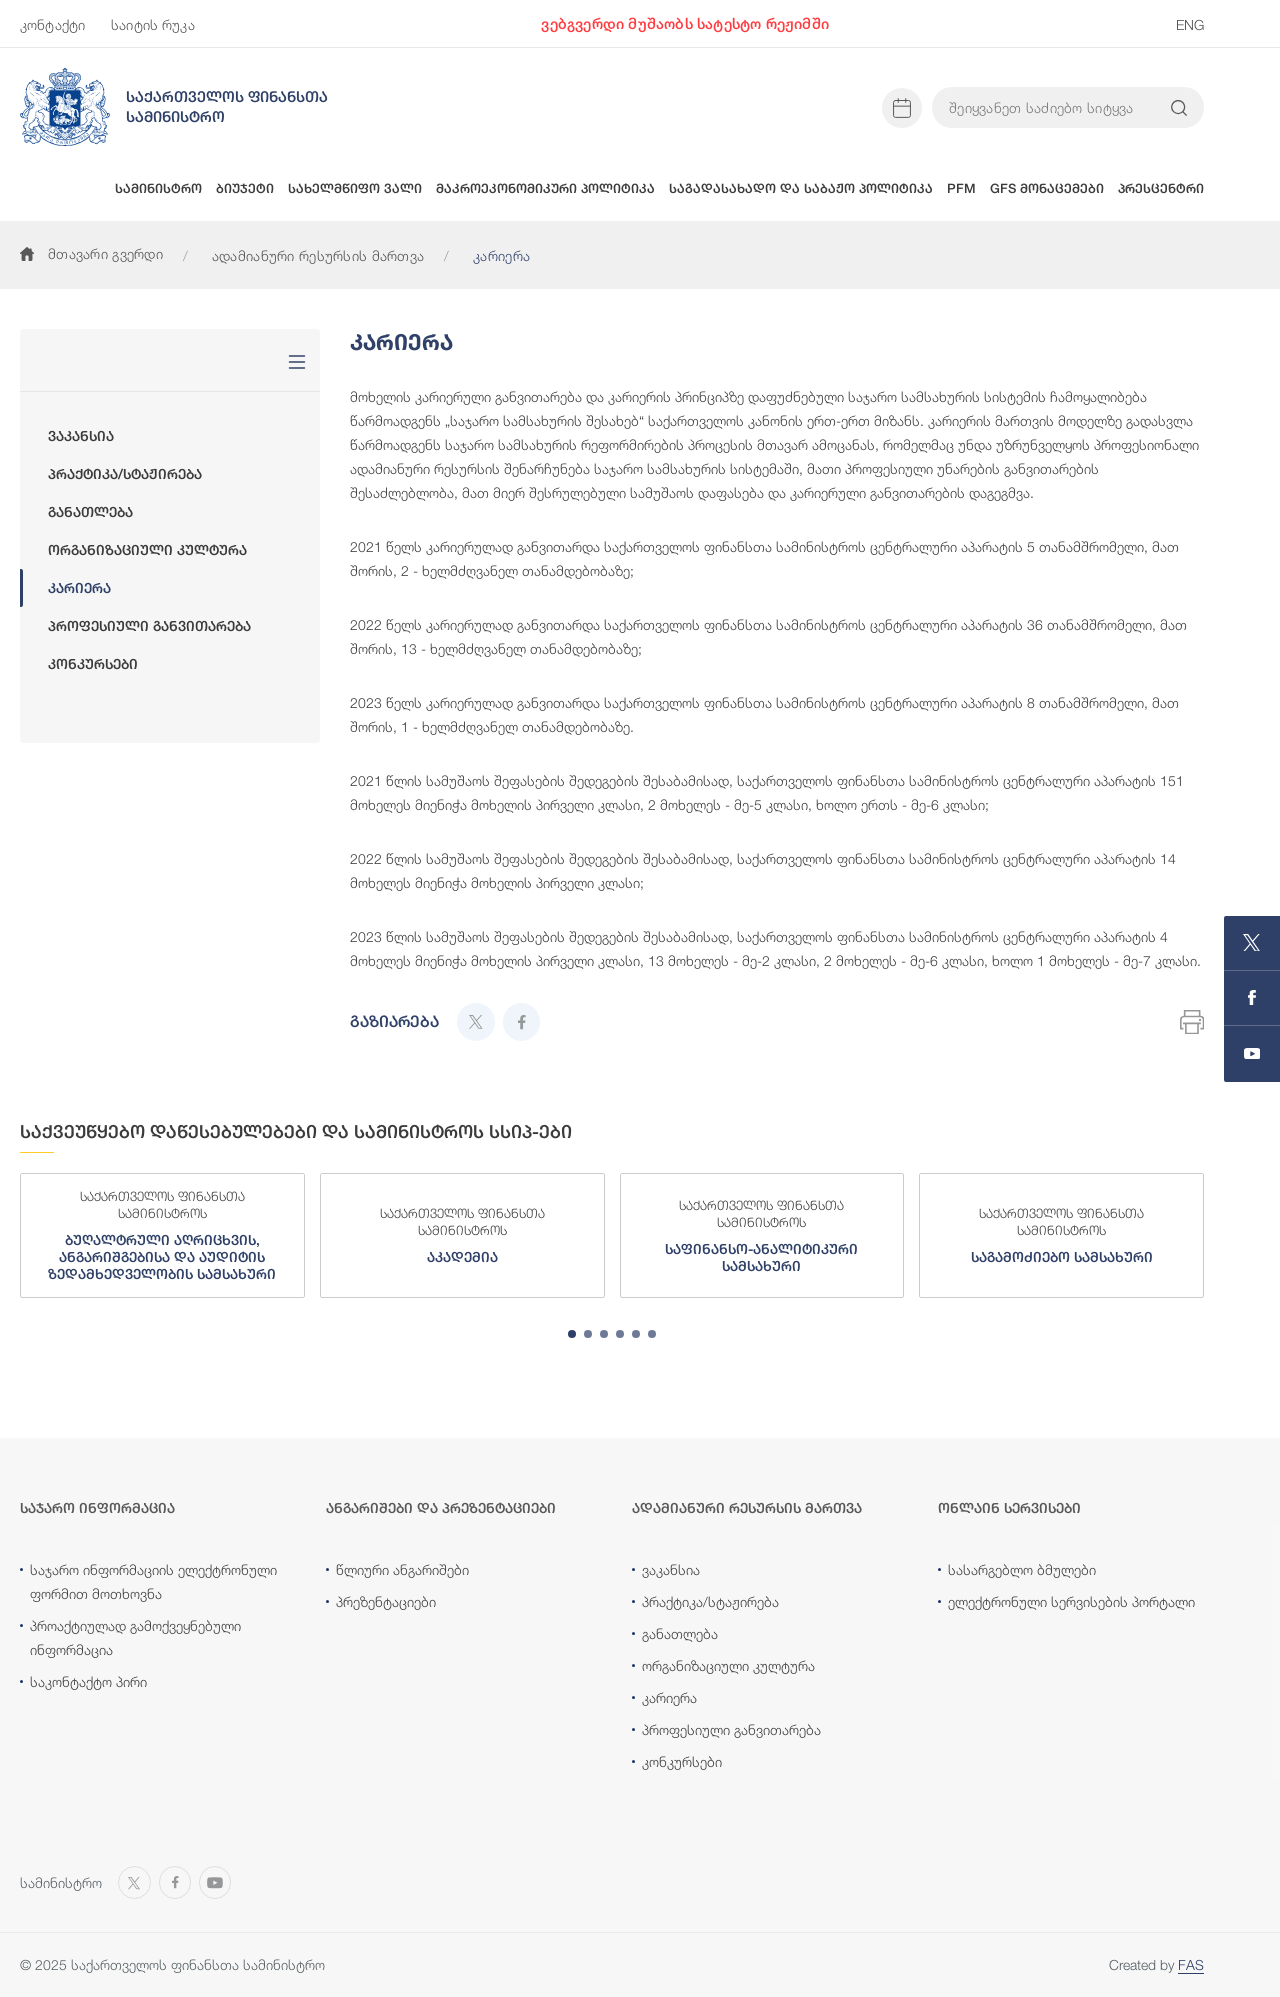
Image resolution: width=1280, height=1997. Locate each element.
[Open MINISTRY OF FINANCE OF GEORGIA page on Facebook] (1252, 998)
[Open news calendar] (902, 108)
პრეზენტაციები (386, 1601)
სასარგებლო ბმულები (1022, 1569)
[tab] (572, 1334)
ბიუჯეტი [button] (245, 188)
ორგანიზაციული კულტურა (147, 550)
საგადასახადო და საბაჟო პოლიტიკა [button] (801, 188)
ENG (1190, 24)
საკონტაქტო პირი (88, 1681)
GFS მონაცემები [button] (1047, 188)
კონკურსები (93, 664)
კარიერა (79, 588)
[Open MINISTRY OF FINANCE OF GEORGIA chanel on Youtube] (1252, 1054)
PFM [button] (961, 188)
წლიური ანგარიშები (402, 1569)
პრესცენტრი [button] (1161, 188)
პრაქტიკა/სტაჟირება (125, 474)
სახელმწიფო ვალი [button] (355, 188)
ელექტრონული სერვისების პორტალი (1071, 1601)
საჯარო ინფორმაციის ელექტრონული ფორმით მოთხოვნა (153, 1581)
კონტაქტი (52, 24)
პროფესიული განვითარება (149, 626)
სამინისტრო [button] (158, 188)
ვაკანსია (81, 436)
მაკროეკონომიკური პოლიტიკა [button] (545, 188)
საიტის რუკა (153, 24)
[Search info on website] (1179, 108)
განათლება (90, 512)
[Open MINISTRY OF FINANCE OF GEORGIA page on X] (1252, 943)
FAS (1191, 1964)
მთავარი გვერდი (91, 253)
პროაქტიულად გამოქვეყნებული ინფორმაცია (135, 1637)
